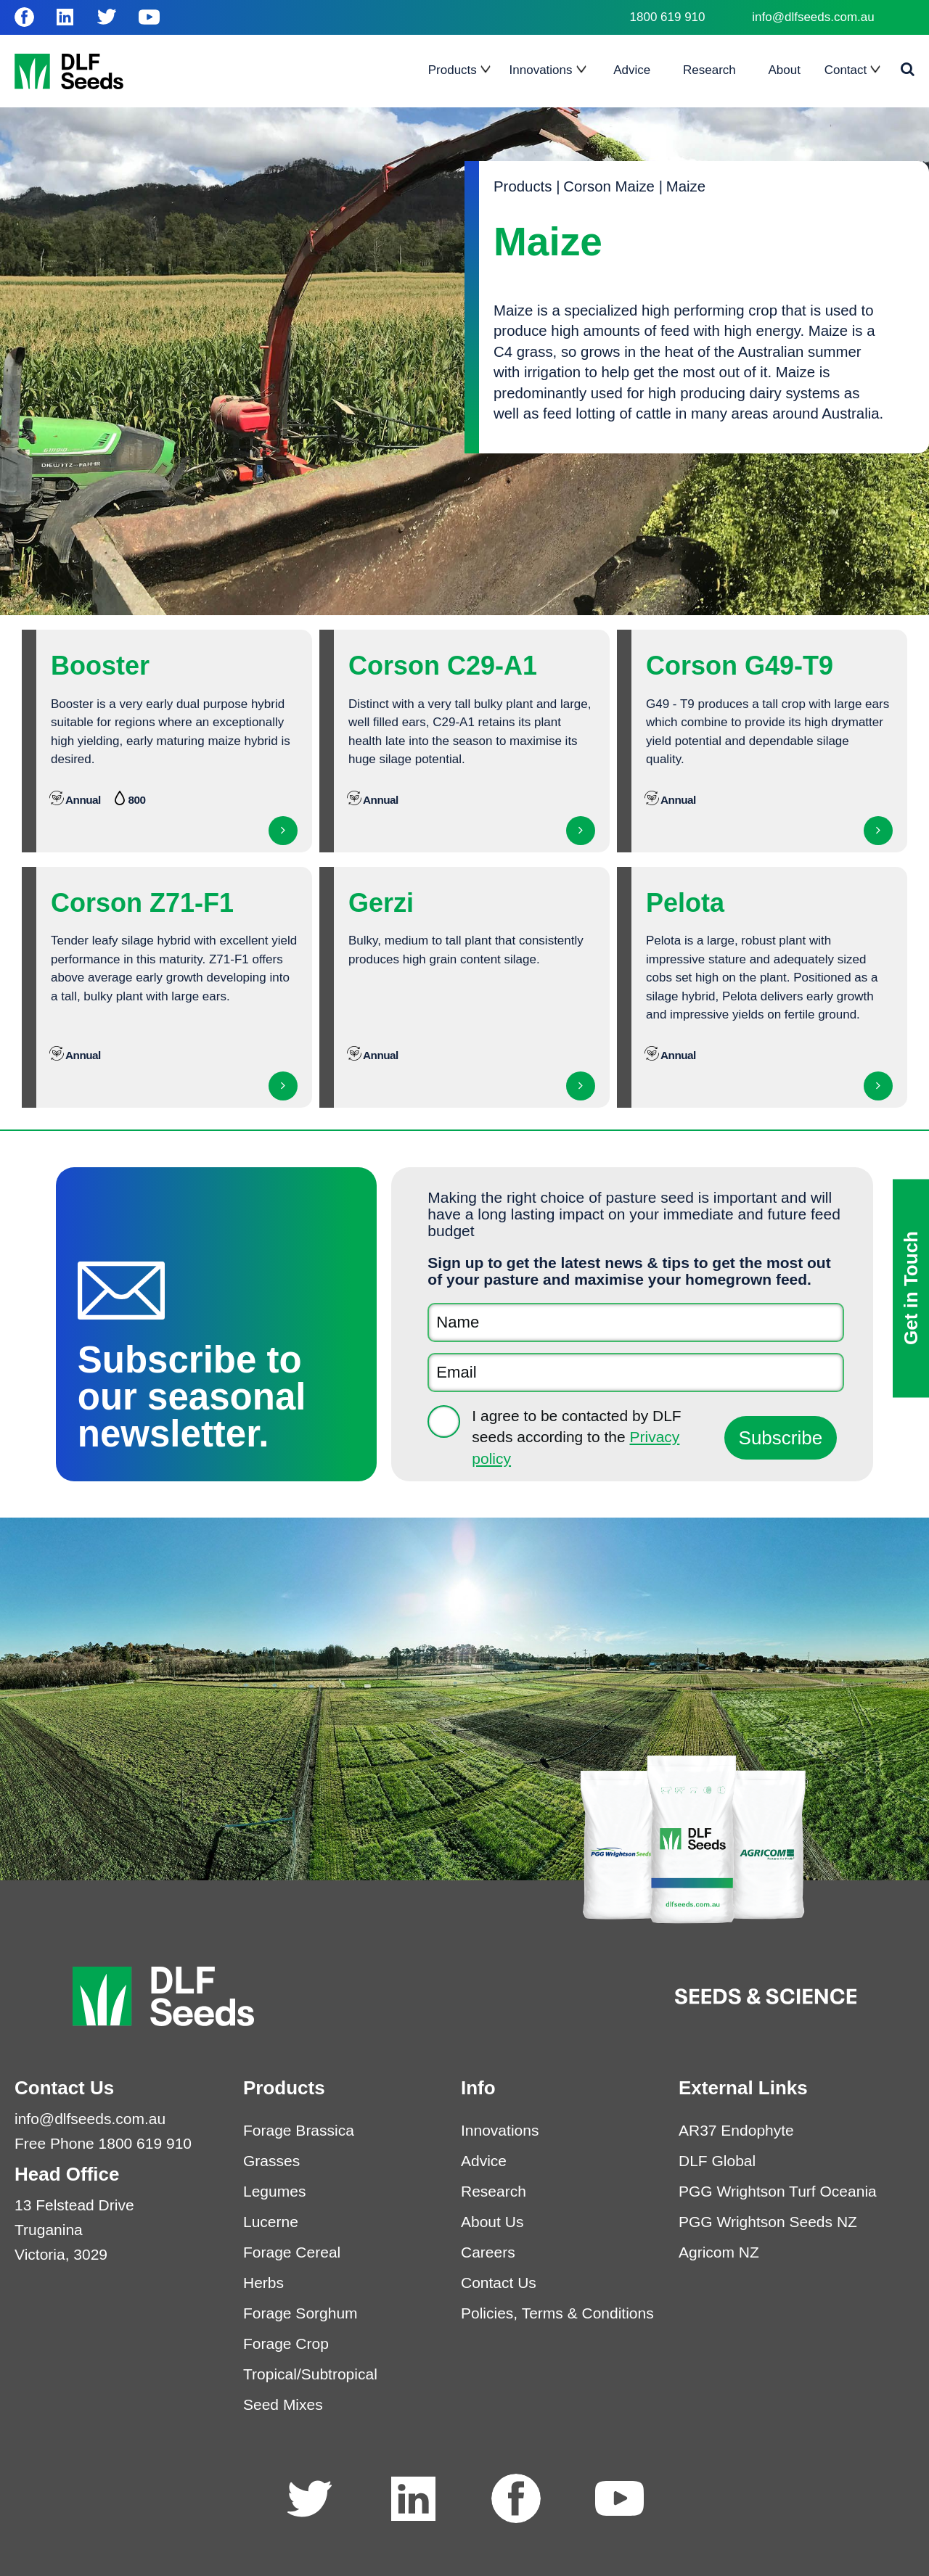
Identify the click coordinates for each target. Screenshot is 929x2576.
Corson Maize (609, 186)
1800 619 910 (667, 17)
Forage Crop (286, 2343)
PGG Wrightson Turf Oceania (778, 2191)
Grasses (271, 2160)
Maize (685, 186)
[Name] (635, 1322)
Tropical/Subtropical (310, 2374)
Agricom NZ (719, 2252)
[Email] (635, 1372)
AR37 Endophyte (736, 2130)
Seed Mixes (283, 2404)
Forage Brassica (298, 2130)
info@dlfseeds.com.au (813, 17)
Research (493, 2191)
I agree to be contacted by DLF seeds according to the (576, 1437)
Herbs (263, 2282)
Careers (488, 2252)
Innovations (500, 2130)
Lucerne (270, 2221)
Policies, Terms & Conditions (557, 2313)
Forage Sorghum (300, 2313)
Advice (484, 2160)
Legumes (274, 2191)
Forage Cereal (291, 2252)
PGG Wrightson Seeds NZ (768, 2221)
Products (523, 186)
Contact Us (498, 2282)
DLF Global (717, 2160)
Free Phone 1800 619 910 (103, 2143)
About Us (492, 2221)
